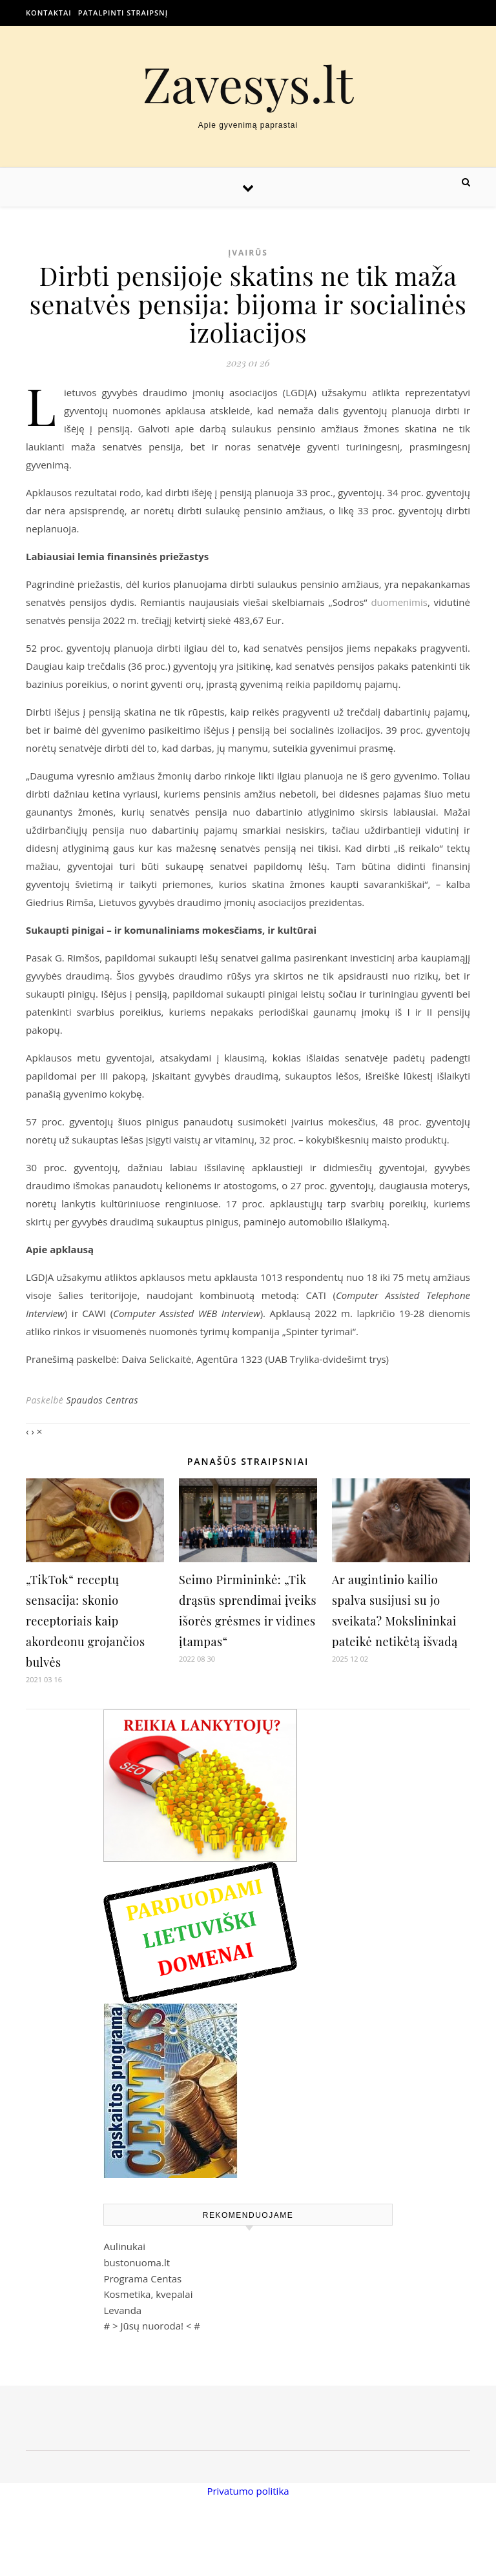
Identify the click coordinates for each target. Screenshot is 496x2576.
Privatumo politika (248, 2490)
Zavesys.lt (248, 83)
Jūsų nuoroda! (151, 2325)
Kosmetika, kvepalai (147, 2294)
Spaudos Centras (102, 1400)
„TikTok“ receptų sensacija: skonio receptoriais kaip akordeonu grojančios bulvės (85, 1621)
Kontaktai (49, 12)
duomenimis (399, 602)
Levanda (122, 2310)
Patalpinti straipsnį (123, 12)
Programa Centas (142, 2278)
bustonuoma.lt (136, 2262)
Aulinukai (124, 2246)
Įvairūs (248, 252)
